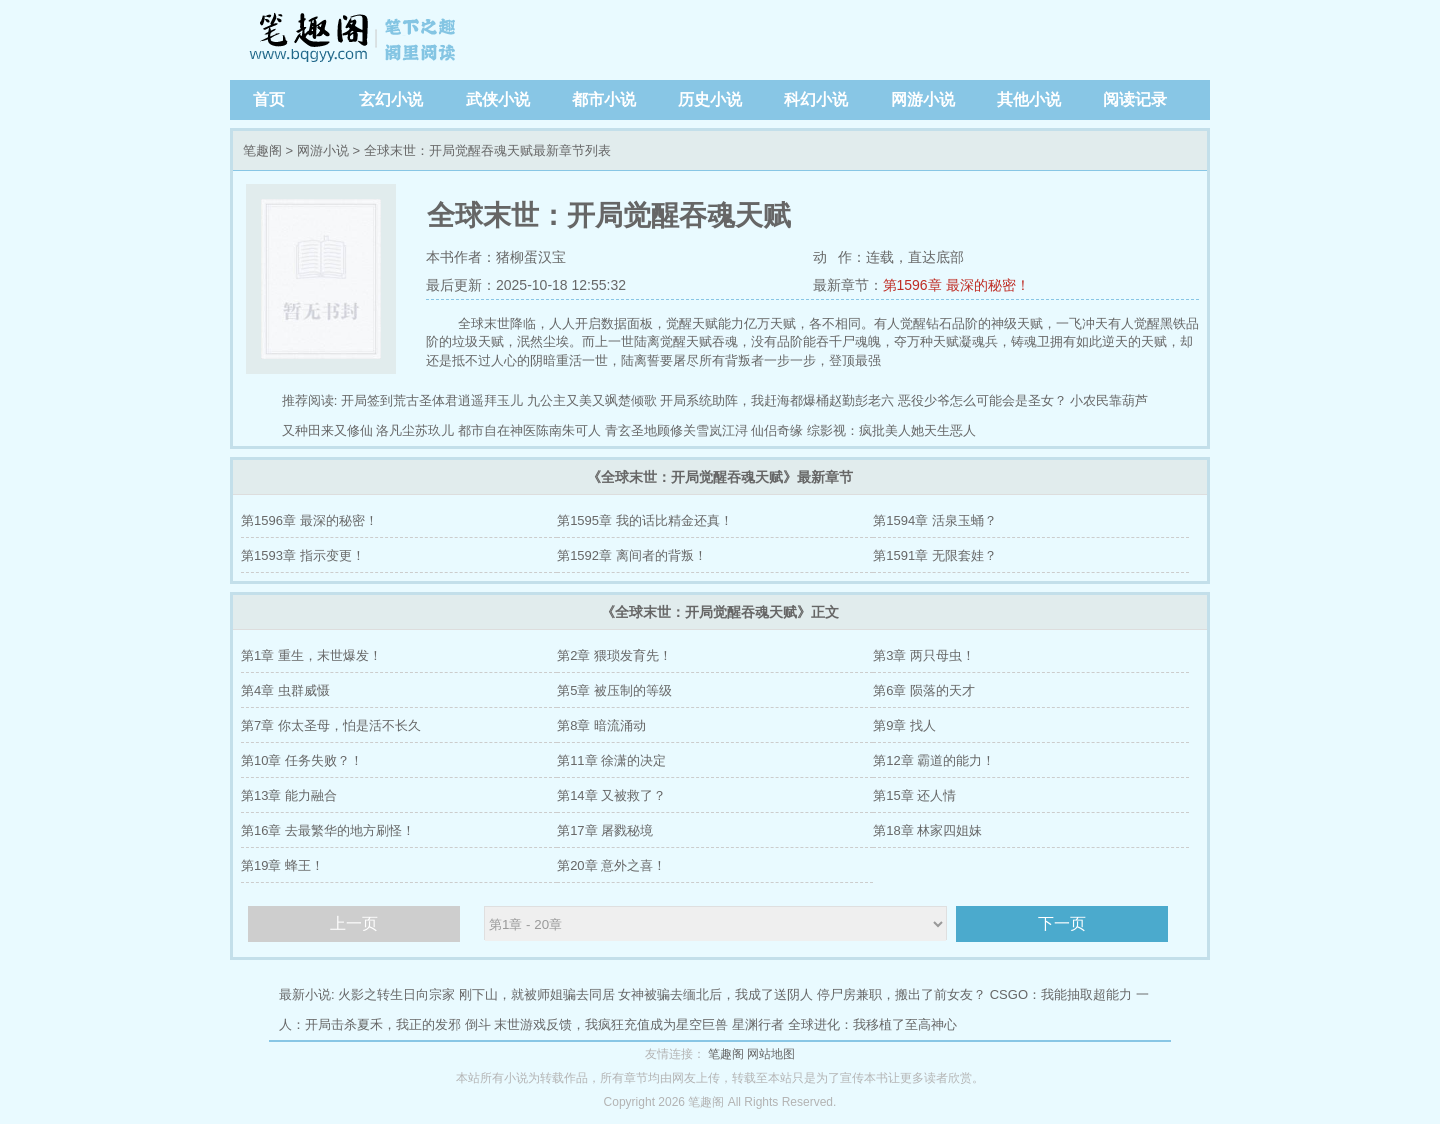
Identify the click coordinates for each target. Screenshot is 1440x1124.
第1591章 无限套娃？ (935, 555)
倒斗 (478, 1024)
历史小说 (710, 99)
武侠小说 (498, 99)
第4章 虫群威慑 (285, 690)
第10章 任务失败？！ (302, 760)
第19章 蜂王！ (282, 865)
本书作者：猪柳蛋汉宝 (496, 257)
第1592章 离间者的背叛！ (632, 555)
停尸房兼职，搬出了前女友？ (901, 994)
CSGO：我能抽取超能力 (1061, 994)
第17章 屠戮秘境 (605, 830)
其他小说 (1029, 99)
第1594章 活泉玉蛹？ (935, 520)
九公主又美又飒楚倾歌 (592, 400)
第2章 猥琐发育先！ (614, 655)
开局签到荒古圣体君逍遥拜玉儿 (432, 400)
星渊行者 (758, 1024)
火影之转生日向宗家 (396, 994)
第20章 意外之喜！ (611, 865)
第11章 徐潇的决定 (611, 760)
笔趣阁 (355, 40)
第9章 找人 (904, 725)
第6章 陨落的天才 (924, 690)
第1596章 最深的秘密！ (956, 285)
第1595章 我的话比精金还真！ (645, 520)
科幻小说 (816, 99)
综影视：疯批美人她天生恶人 (891, 430)
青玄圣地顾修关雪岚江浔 (676, 430)
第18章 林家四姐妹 (927, 830)
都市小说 (604, 99)
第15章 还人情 (914, 795)
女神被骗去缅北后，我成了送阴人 (715, 994)
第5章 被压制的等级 (614, 690)
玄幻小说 (391, 99)
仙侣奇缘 (777, 430)
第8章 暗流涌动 (601, 725)
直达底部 (936, 257)
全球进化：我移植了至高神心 (872, 1024)
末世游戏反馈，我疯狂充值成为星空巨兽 (611, 1024)
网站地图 (771, 1054)
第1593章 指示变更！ (303, 555)
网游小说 (923, 99)
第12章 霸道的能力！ (934, 760)
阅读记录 (1135, 99)
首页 (269, 99)
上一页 (354, 923)
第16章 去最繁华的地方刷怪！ (328, 830)
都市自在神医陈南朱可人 (529, 430)
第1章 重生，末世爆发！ (311, 655)
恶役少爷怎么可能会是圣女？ (982, 400)
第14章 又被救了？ (611, 795)
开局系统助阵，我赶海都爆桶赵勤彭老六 (777, 400)
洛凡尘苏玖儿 (415, 430)
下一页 (1062, 923)
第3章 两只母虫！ (924, 655)
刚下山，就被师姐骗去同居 (537, 994)
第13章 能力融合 (289, 795)
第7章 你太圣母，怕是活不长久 (331, 725)
